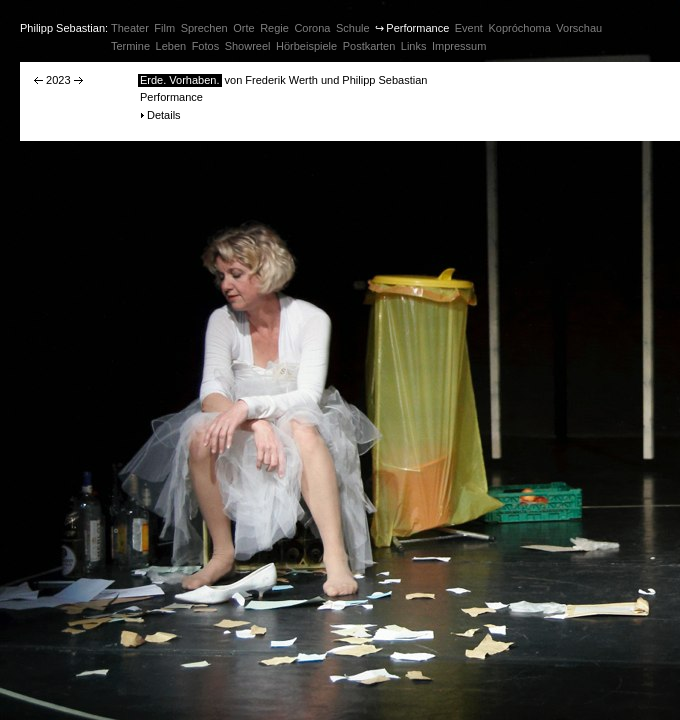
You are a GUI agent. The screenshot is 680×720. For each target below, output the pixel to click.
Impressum (459, 46)
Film (164, 28)
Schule (353, 28)
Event (469, 28)
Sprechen (204, 28)
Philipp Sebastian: (64, 28)
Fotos (206, 46)
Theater (130, 28)
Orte (243, 28)
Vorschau (579, 28)
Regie (274, 28)
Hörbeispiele (306, 46)
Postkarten (369, 46)
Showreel (248, 46)
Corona (312, 28)
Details (164, 115)
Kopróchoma (519, 28)
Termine (130, 46)
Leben (171, 46)
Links (414, 46)
